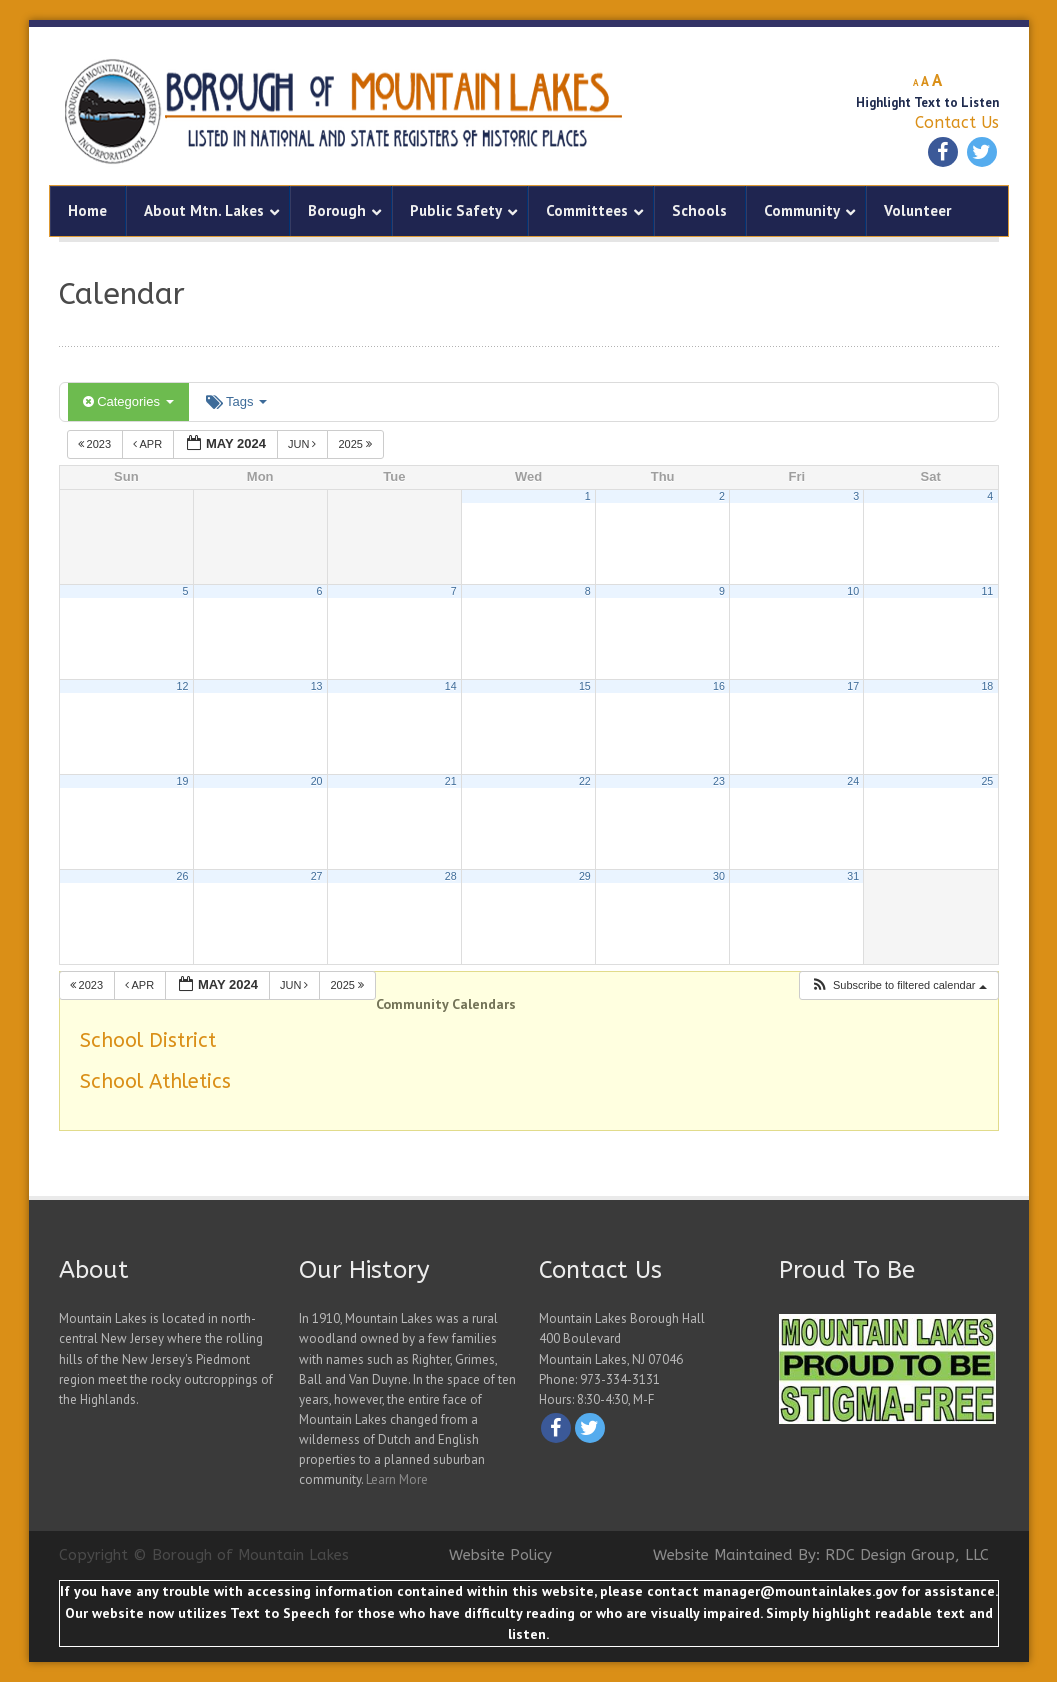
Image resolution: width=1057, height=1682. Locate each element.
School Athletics (155, 1081)
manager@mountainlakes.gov (800, 1591)
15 (585, 686)
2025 (356, 444)
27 (317, 876)
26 (183, 876)
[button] (898, 985)
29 (585, 876)
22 (585, 781)
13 (317, 686)
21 (451, 781)
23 (719, 781)
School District (148, 1040)
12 (183, 686)
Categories (128, 401)
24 (853, 781)
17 (853, 686)
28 (451, 876)
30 (719, 876)
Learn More (397, 1479)
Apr (149, 444)
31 (853, 876)
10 (853, 591)
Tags (236, 401)
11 (987, 591)
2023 (96, 444)
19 (183, 781)
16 (719, 686)
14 (451, 686)
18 (987, 686)
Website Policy (500, 1555)
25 (987, 781)
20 (317, 781)
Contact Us (957, 122)
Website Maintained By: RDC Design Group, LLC (821, 1555)
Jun (304, 444)
